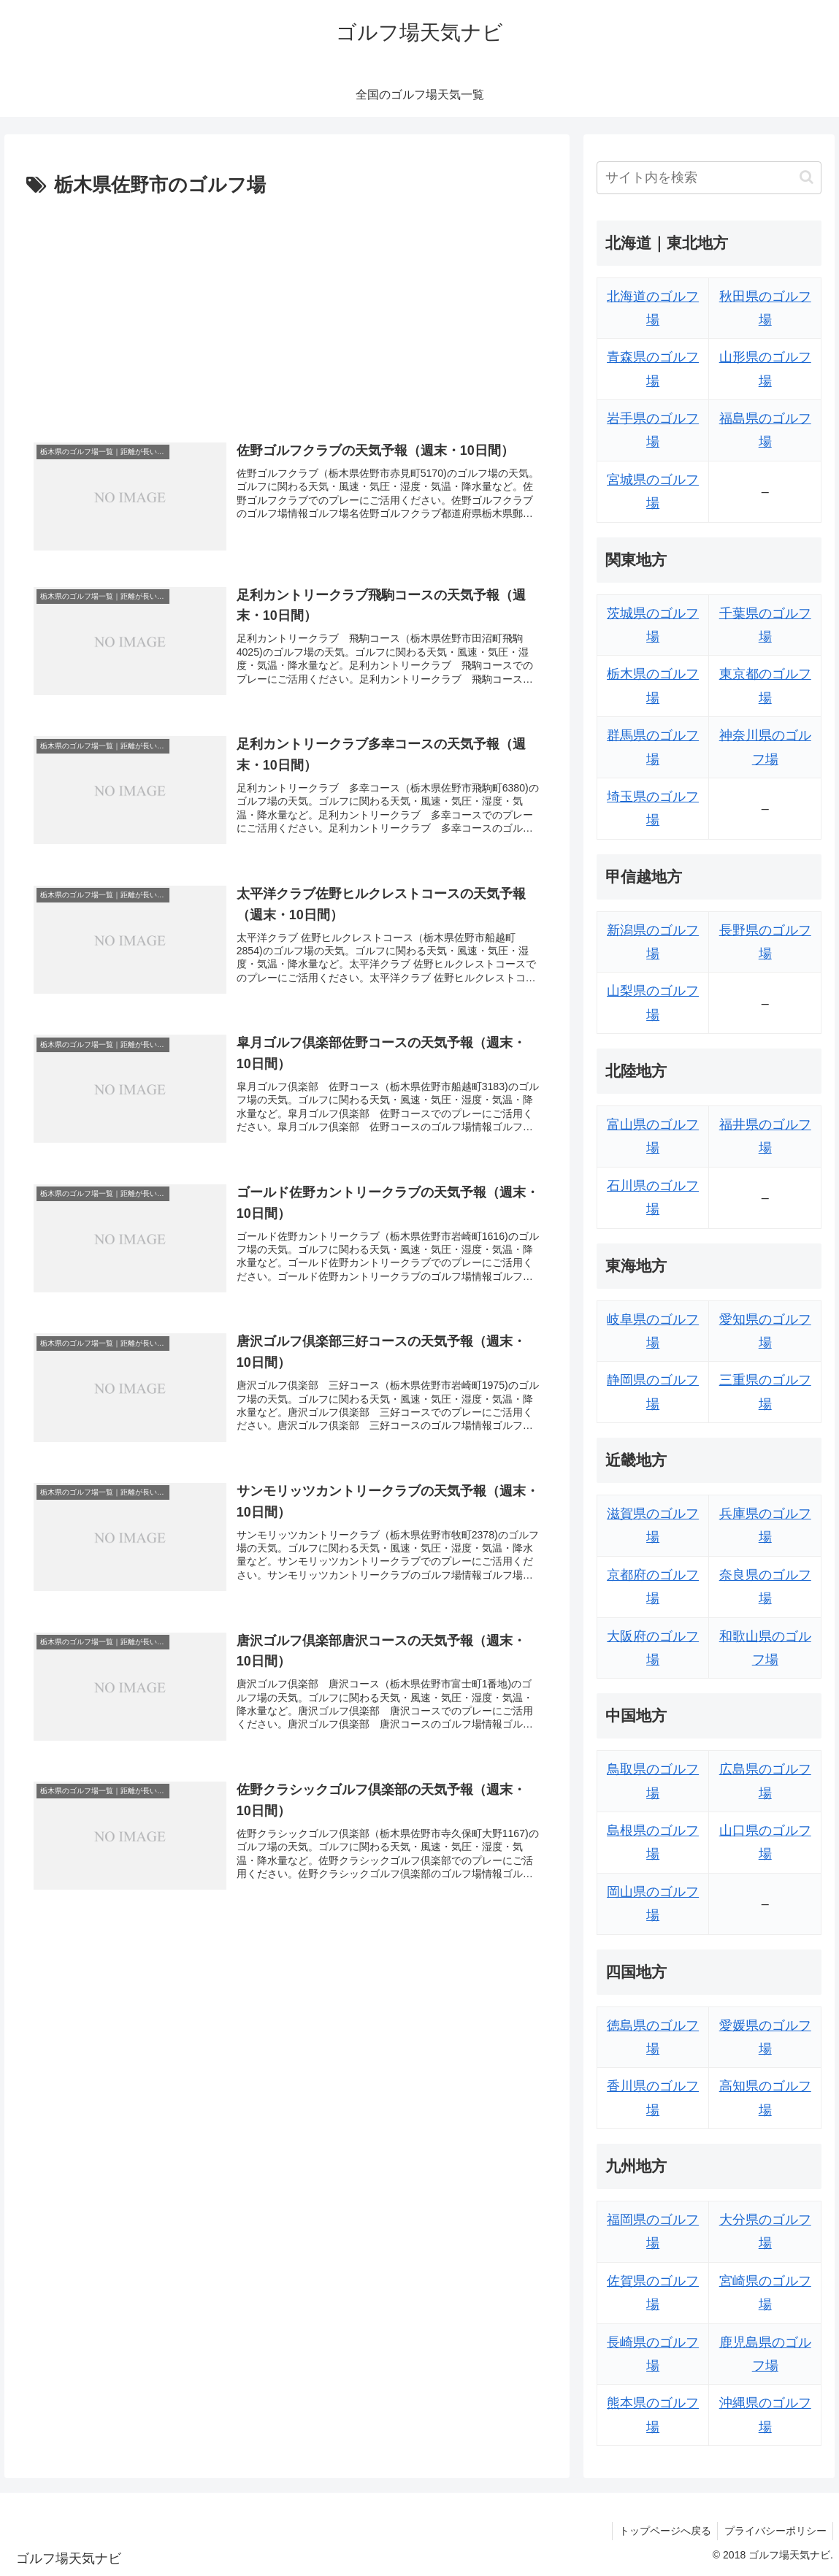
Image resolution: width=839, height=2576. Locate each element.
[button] (806, 177)
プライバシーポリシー (774, 2531)
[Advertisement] (287, 312)
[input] (709, 177)
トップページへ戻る (662, 2531)
